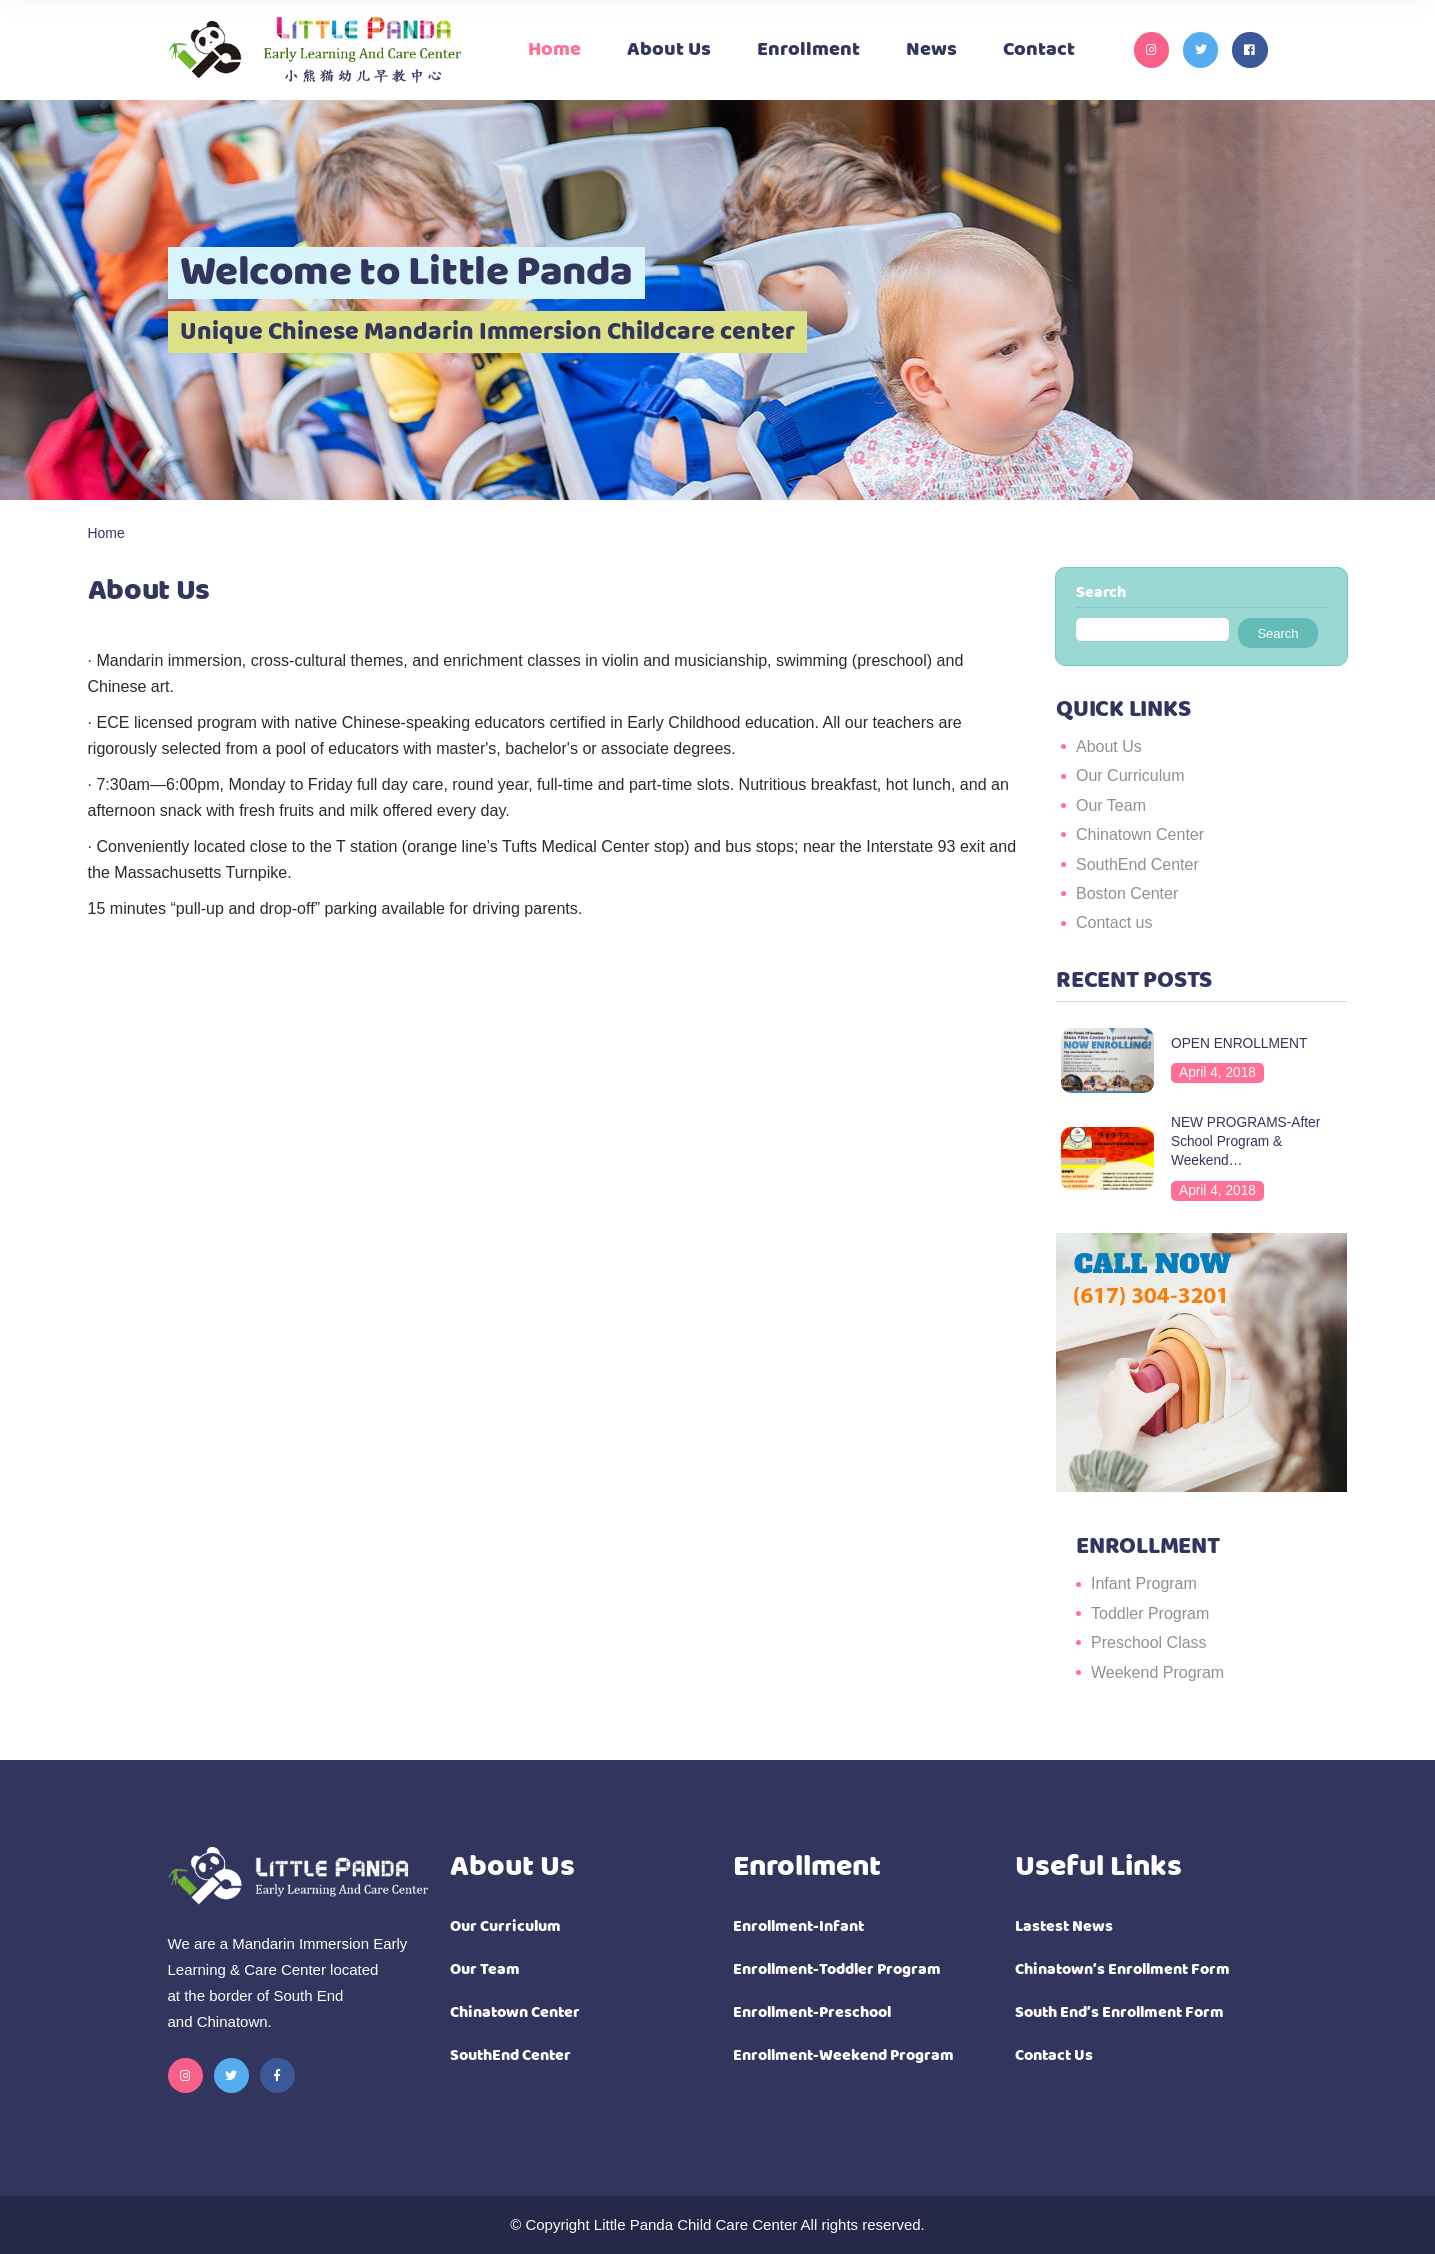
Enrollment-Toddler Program (837, 1969)
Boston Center (1127, 893)
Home (106, 533)
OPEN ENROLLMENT (1239, 1043)
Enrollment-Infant (798, 1926)
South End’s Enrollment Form (1119, 2012)
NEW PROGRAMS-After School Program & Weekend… (1245, 1141)
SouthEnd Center (1137, 864)
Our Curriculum (1130, 775)
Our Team (1111, 805)
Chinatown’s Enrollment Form (1122, 1969)
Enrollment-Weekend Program (843, 2055)
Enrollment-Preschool (812, 2012)
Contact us (1114, 922)
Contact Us (1054, 2055)
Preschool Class (1149, 1642)
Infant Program (1144, 1583)
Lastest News (1064, 1926)
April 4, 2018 (1217, 1072)
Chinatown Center (1140, 834)
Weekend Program (1157, 1672)
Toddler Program (1150, 1613)
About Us (1109, 746)
